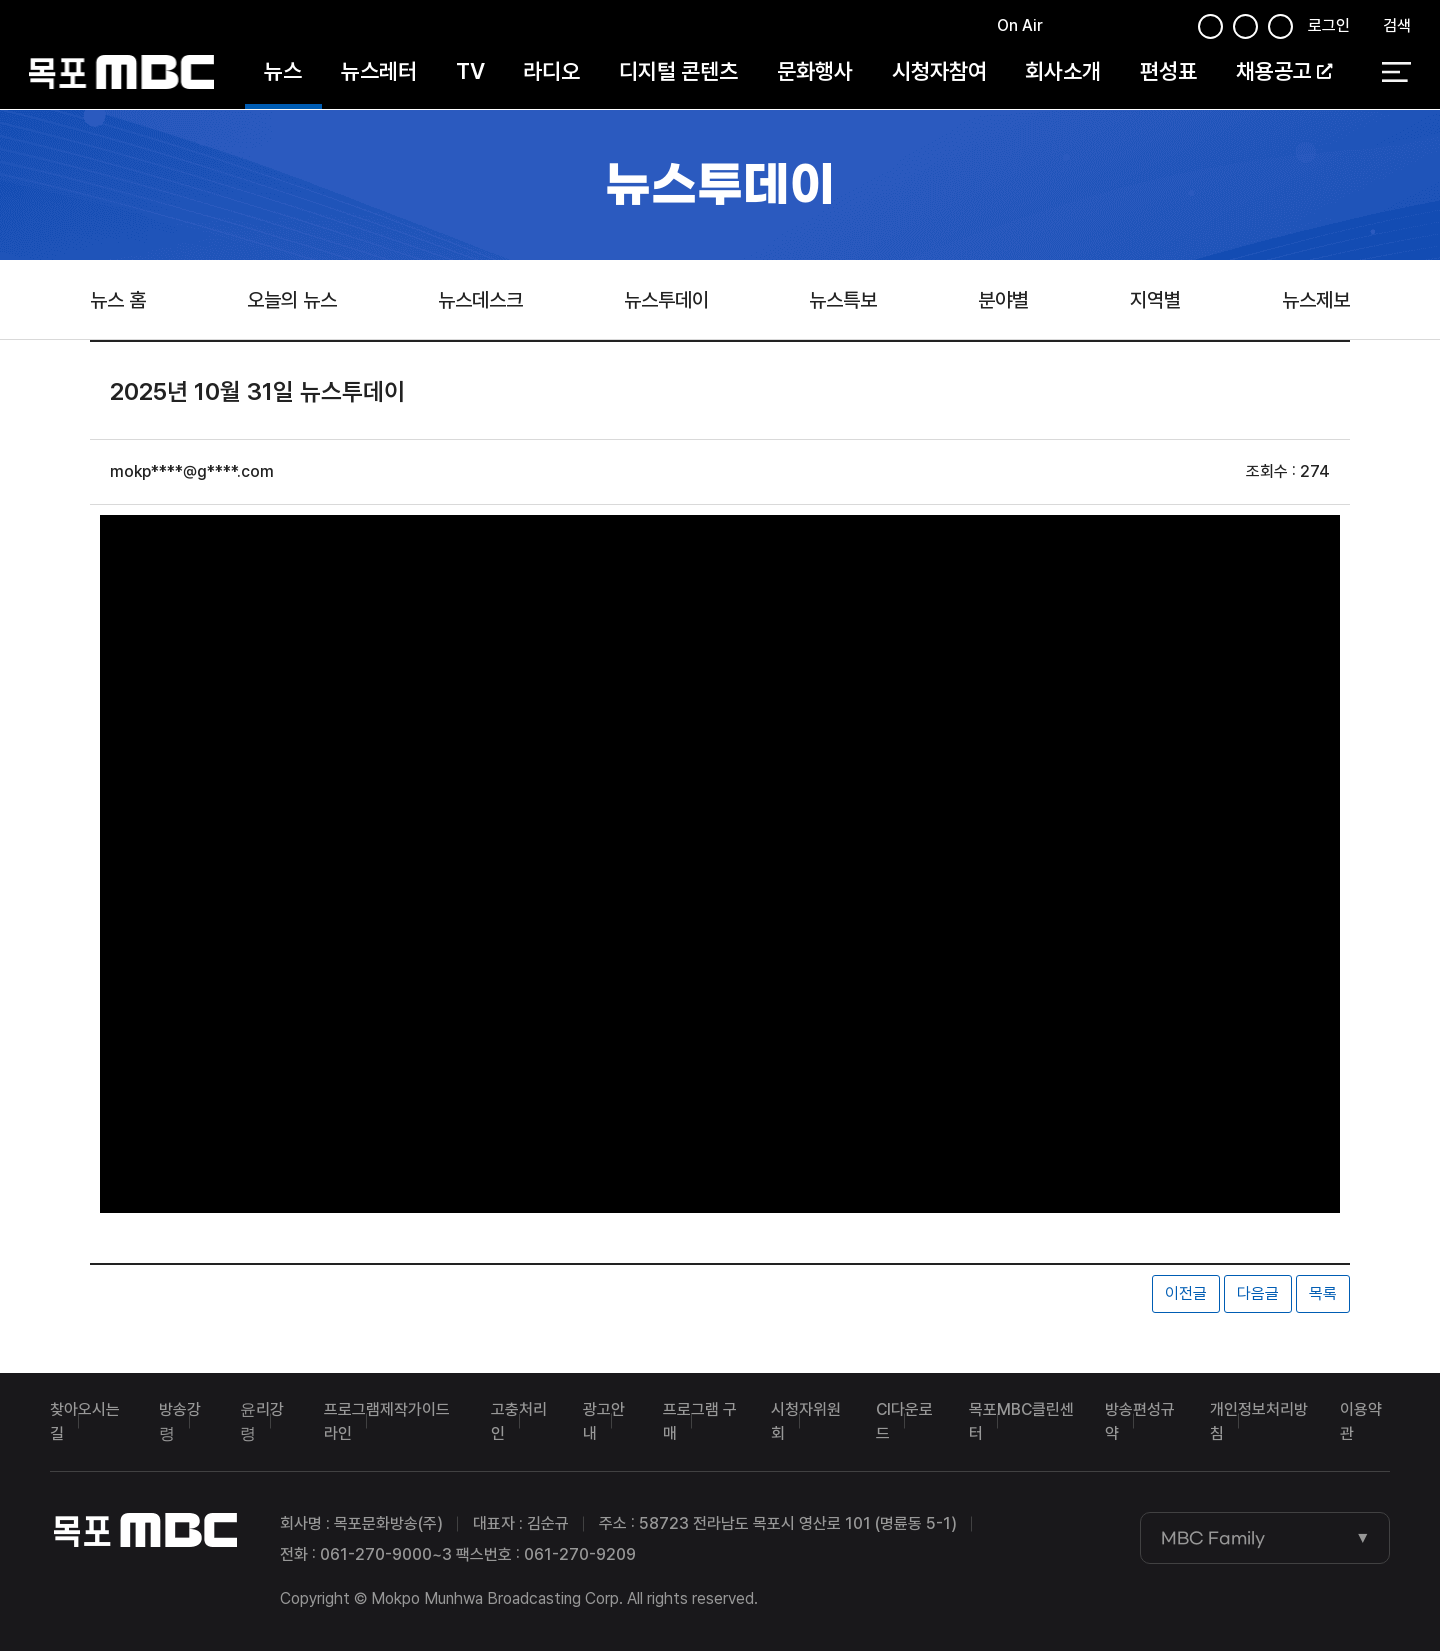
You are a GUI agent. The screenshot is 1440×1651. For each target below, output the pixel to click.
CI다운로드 (904, 1421)
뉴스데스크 (480, 300)
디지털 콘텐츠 (678, 72)
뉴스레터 (379, 72)
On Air (1020, 26)
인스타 (1170, 28)
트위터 (1100, 28)
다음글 (1258, 1293)
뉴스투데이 (666, 300)
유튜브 (1136, 28)
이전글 (1186, 1293)
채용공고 (1284, 72)
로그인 (1329, 26)
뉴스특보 (843, 300)
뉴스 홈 (118, 300)
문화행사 (815, 72)
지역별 (1155, 300)
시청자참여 (939, 72)
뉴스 (283, 72)
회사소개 (1063, 72)
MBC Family (1213, 1538)
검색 (1397, 26)
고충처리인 (519, 1421)
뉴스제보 (1316, 300)
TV (470, 72)
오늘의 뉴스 (292, 300)
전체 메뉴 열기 (1396, 73)
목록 (1323, 1293)
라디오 (551, 72)
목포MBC (121, 72)
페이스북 (1065, 28)
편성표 (1168, 72)
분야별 (1003, 300)
